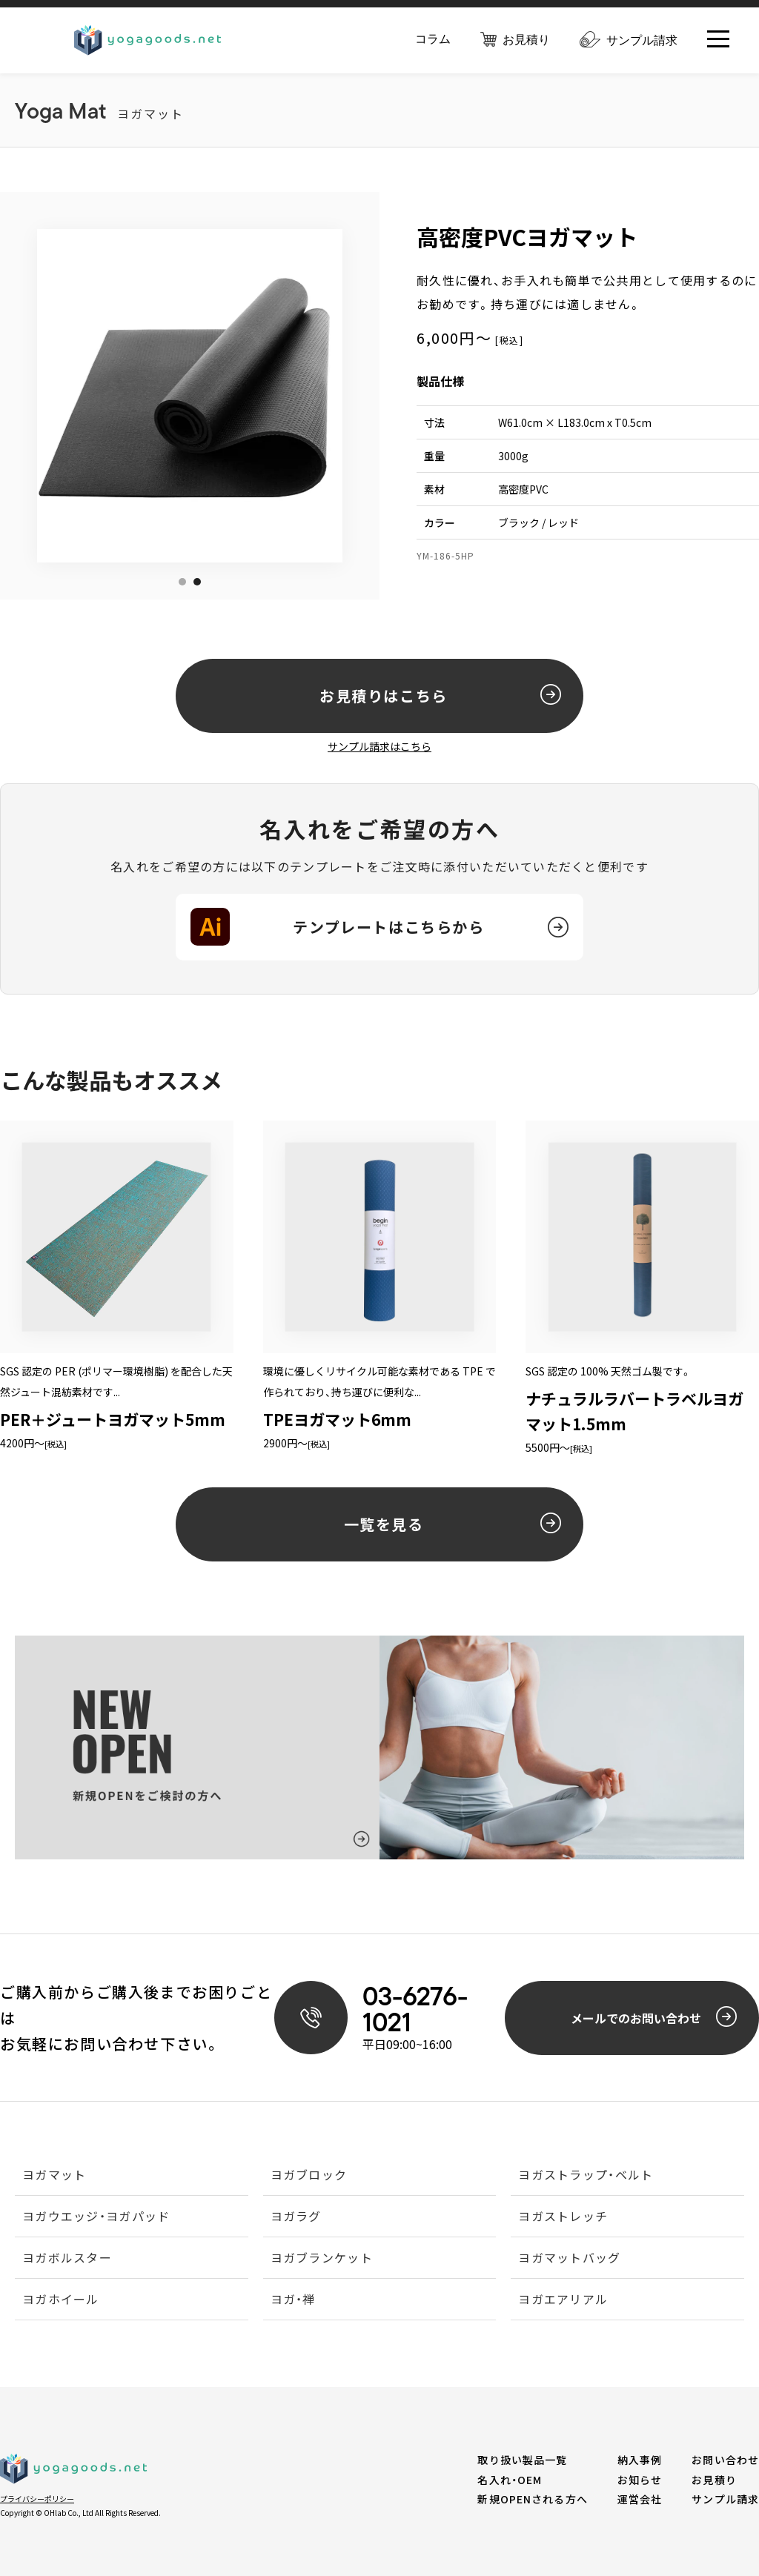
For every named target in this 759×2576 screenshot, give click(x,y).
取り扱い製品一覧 (522, 2459)
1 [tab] (182, 581)
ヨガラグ (296, 2217)
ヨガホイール (60, 2300)
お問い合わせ (725, 2459)
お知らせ (639, 2479)
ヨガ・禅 (293, 2300)
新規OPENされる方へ (532, 2499)
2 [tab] (197, 581)
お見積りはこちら (440, 695)
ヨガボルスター (67, 2258)
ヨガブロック (309, 2175)
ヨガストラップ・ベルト (585, 2175)
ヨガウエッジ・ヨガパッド (96, 2217)
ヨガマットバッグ (569, 2258)
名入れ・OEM (509, 2479)
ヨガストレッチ (563, 2217)
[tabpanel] (204, 395)
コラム (433, 39)
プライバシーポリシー (37, 2498)
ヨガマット (54, 2175)
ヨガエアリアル (563, 2300)
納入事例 (639, 2459)
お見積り (515, 39)
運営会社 (639, 2499)
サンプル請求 (628, 40)
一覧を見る (453, 1524)
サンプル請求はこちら (379, 746)
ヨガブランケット (322, 2258)
